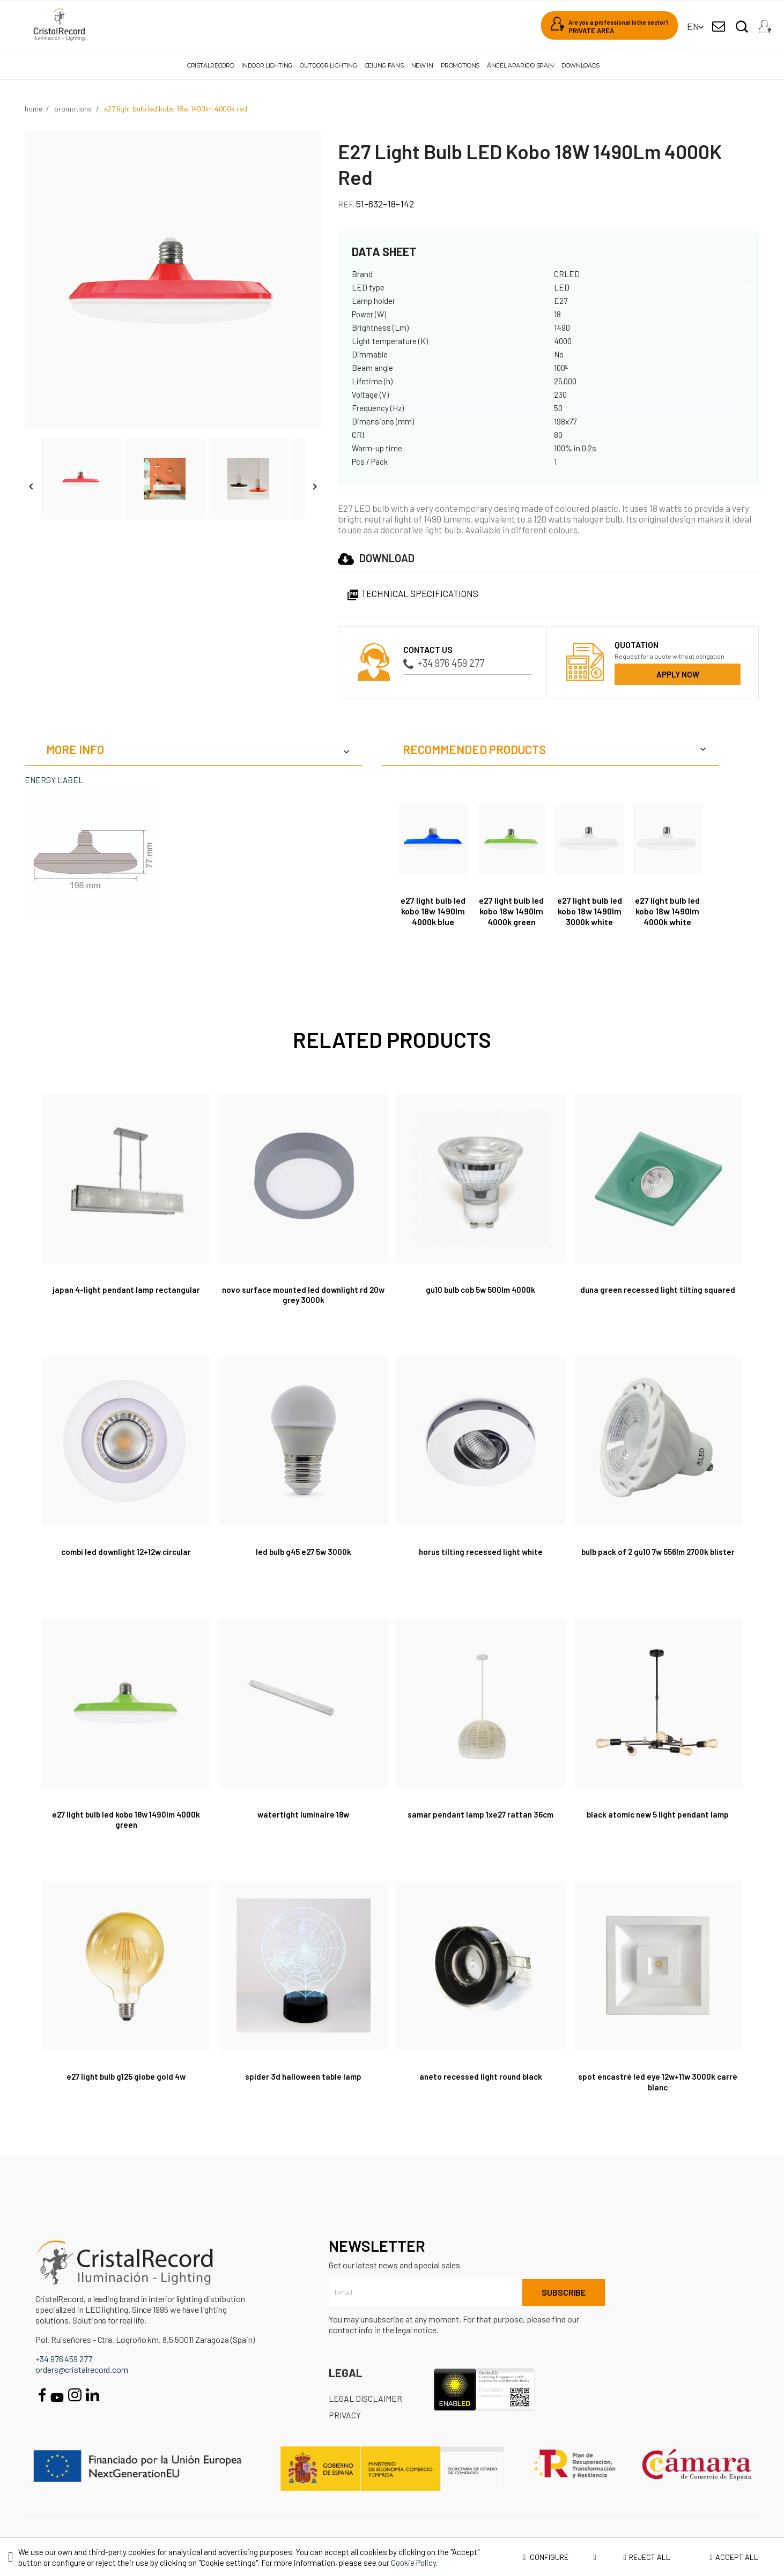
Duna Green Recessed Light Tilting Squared (658, 1289)
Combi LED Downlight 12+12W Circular (126, 1551)
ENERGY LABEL (54, 780)
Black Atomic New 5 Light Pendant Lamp (658, 1814)
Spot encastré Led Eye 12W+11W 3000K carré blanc (658, 2081)
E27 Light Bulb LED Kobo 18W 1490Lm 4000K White (667, 911)
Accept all (734, 2557)
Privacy (345, 2415)
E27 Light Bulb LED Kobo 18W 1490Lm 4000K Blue (433, 911)
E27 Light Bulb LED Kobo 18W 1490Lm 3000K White (589, 911)
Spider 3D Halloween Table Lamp (303, 2076)
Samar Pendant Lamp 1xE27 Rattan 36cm (481, 1814)
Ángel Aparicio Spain (520, 65)
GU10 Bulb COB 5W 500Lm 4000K (481, 1289)
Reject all (647, 2557)
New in (422, 65)
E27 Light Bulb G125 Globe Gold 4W (126, 2076)
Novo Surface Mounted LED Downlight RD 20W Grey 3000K (303, 1294)
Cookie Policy (413, 2562)
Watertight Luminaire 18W (303, 1814)
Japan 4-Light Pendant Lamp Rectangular (126, 1289)
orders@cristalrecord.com (81, 2369)
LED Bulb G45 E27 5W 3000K (303, 1551)
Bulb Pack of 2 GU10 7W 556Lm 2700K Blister (657, 1551)
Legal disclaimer (365, 2398)
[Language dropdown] (693, 26)
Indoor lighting (266, 65)
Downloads (580, 65)
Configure (559, 2557)
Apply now (677, 674)
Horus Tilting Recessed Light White (480, 1551)
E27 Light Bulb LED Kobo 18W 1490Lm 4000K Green (511, 911)
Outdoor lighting (328, 65)
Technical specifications (412, 593)
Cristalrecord (210, 65)
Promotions (460, 65)
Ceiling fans (384, 65)
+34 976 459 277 (443, 663)
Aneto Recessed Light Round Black (480, 2076)
